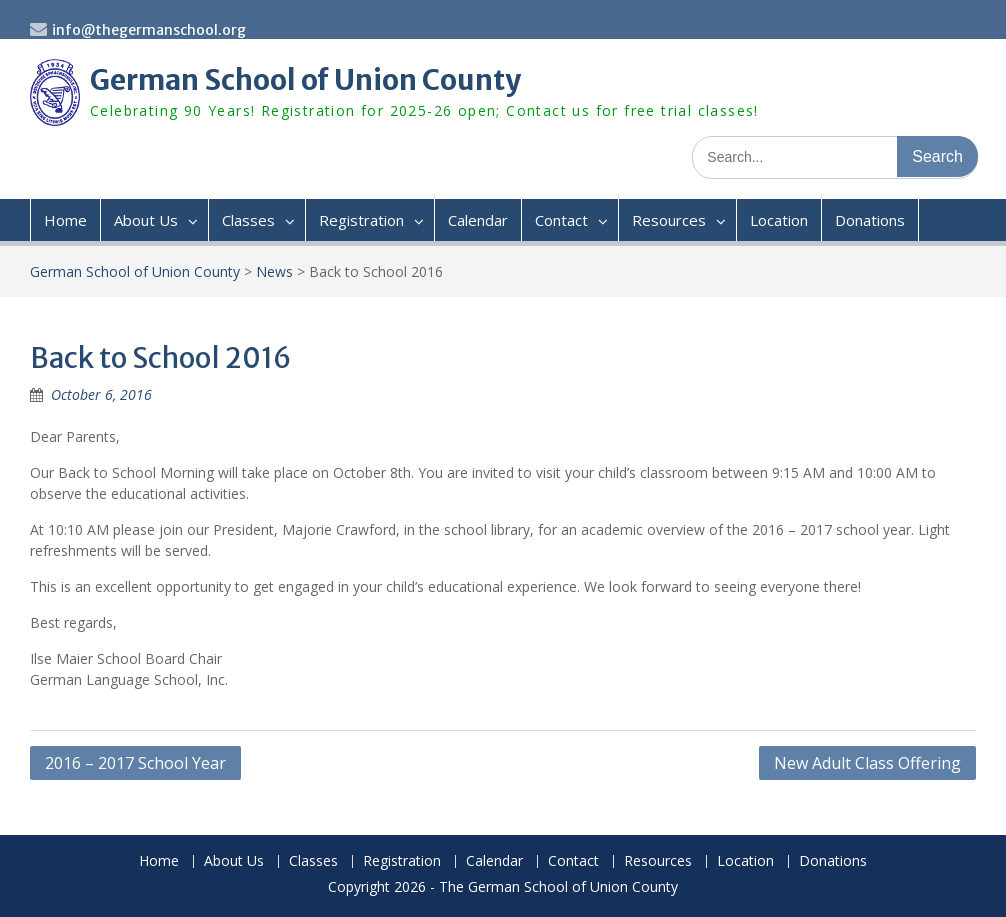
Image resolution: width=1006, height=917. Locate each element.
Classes (248, 220)
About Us (146, 220)
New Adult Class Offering (867, 763)
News (274, 271)
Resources (669, 220)
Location (779, 220)
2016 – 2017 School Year (135, 763)
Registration (361, 220)
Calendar (478, 220)
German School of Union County (305, 80)
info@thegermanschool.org (149, 30)
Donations (870, 220)
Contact (561, 220)
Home (65, 220)
